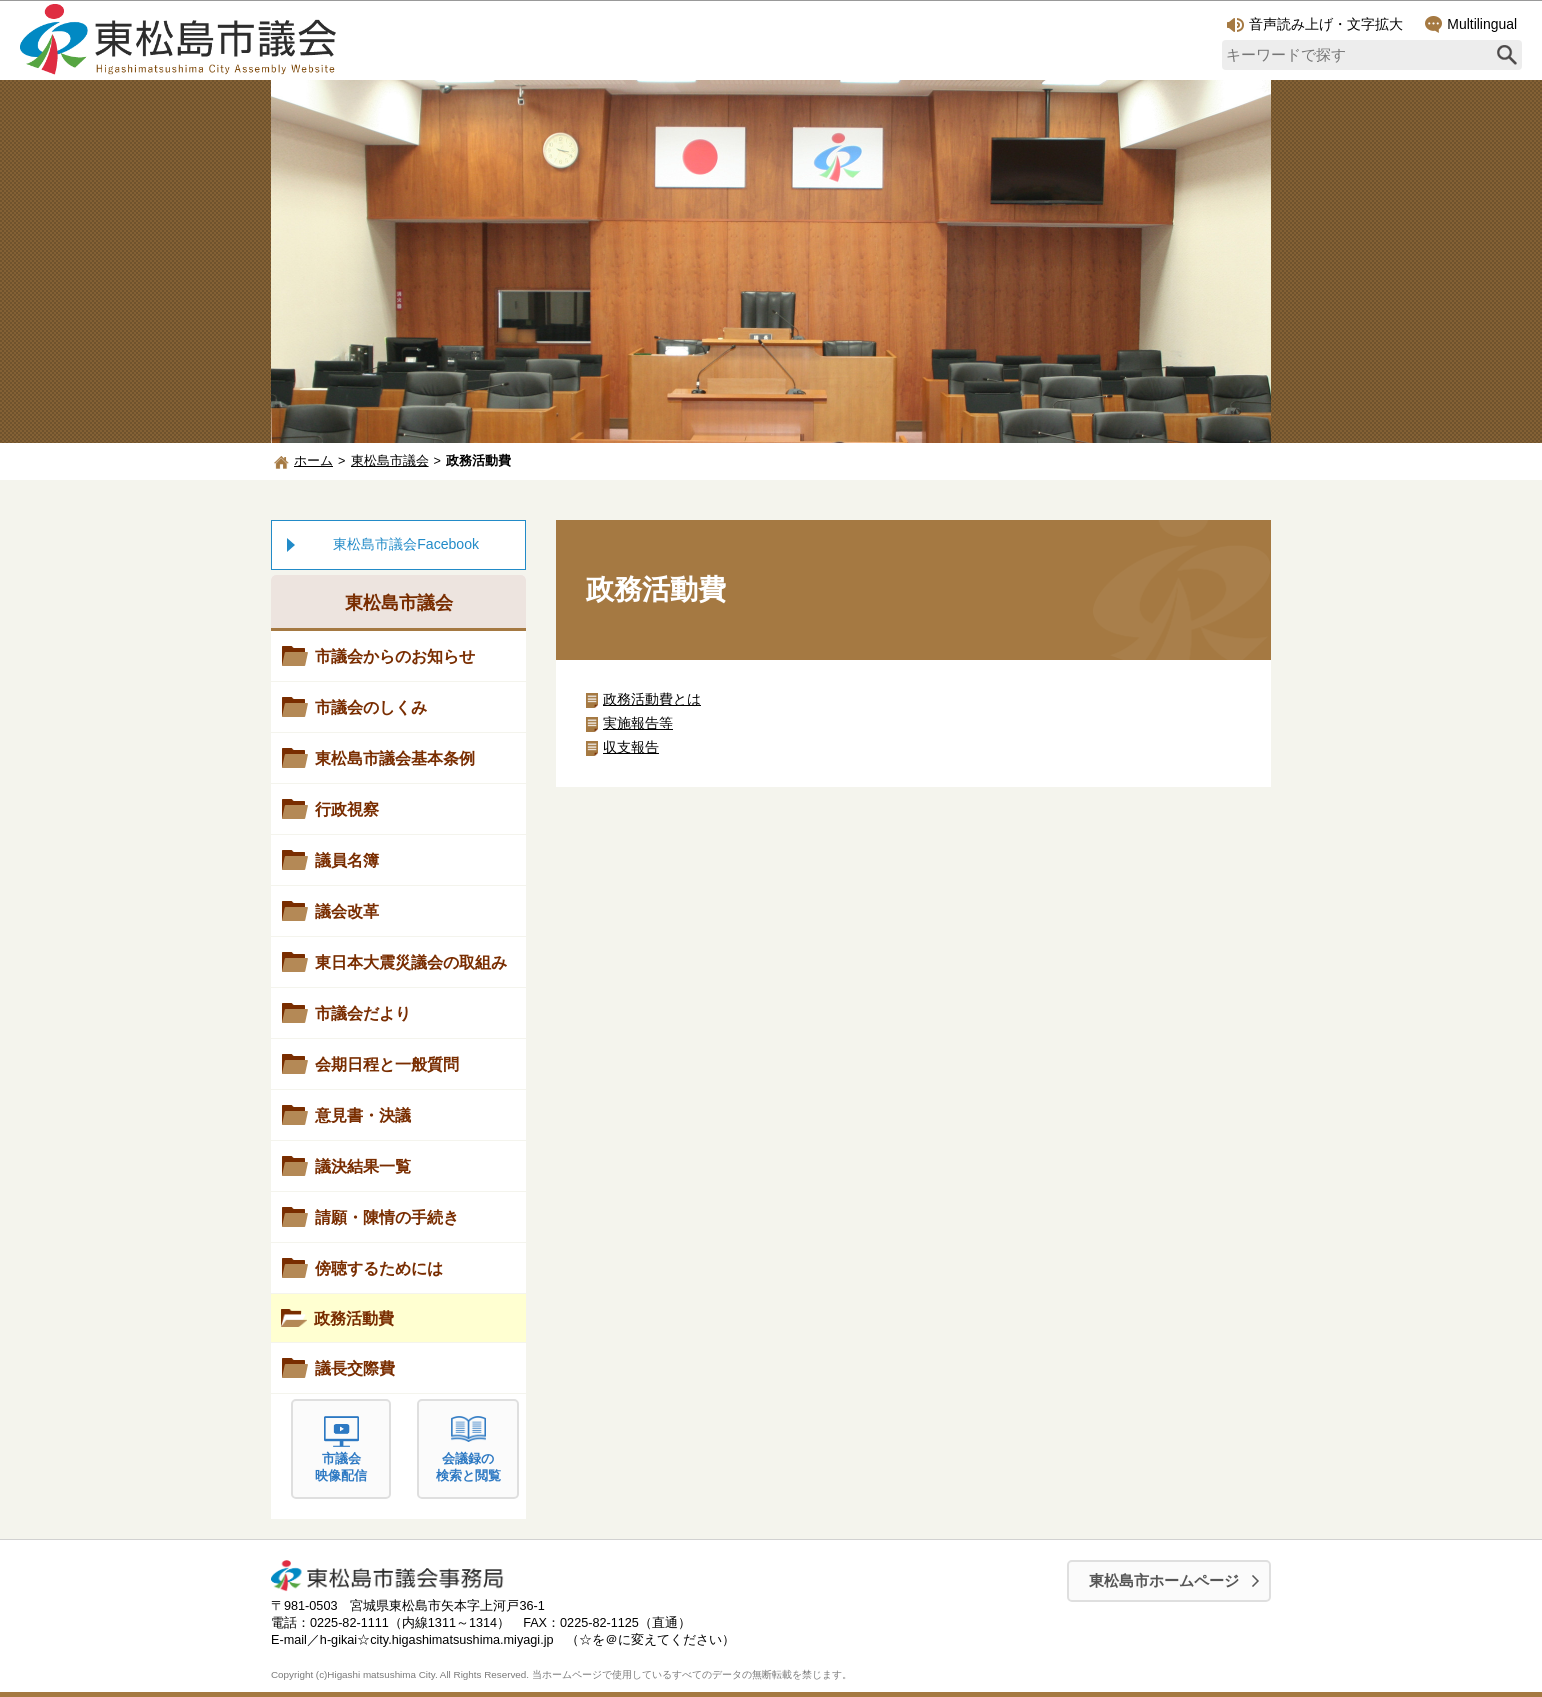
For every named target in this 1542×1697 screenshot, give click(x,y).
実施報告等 (638, 723)
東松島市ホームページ (1164, 1580)
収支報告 (631, 747)
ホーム (313, 461)
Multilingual (1471, 24)
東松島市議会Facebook (406, 544)
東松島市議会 (390, 461)
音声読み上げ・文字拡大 (1315, 24)
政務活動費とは (652, 699)
